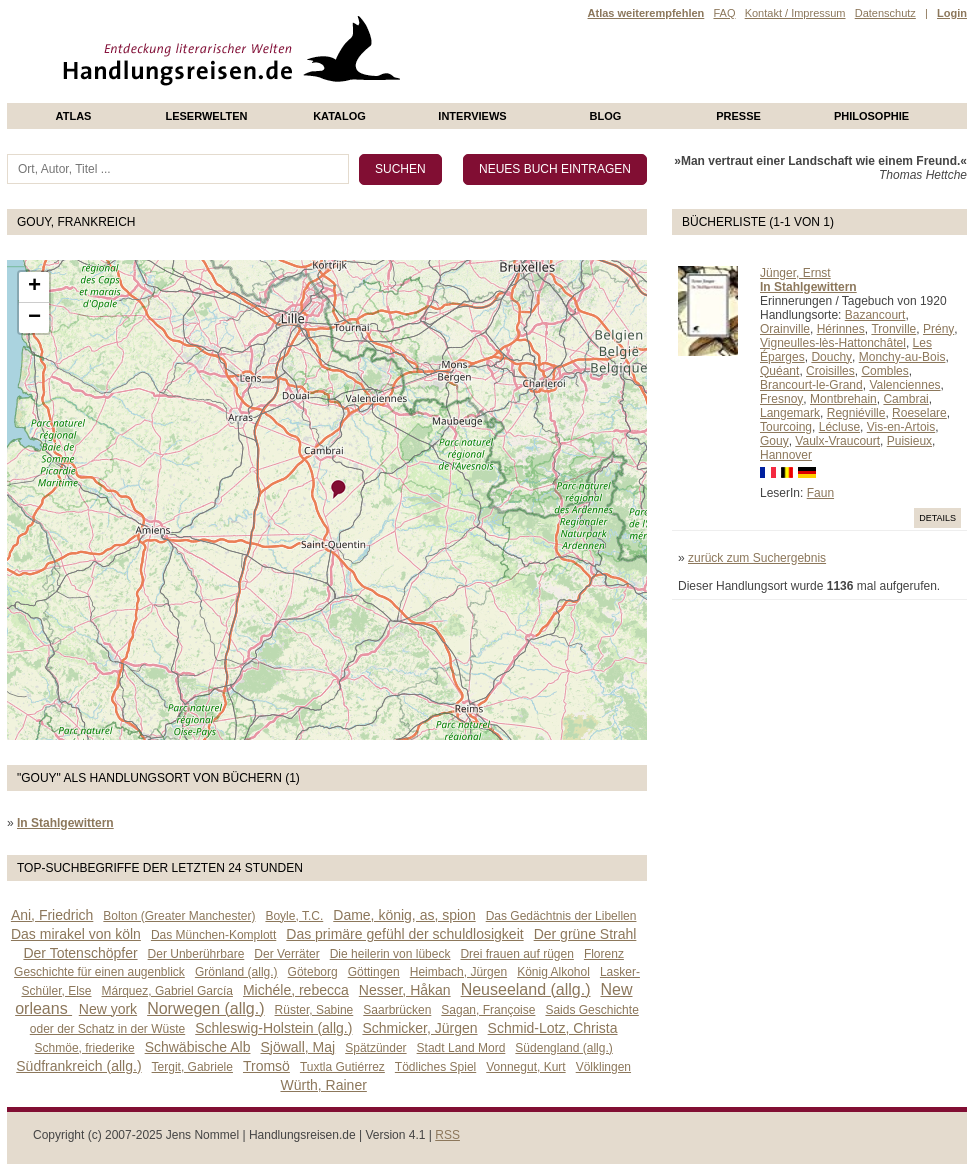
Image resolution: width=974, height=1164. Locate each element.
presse (738, 116)
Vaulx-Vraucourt (837, 441)
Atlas (74, 116)
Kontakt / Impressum (795, 13)
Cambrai (905, 399)
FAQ (724, 13)
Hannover (786, 455)
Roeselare (919, 413)
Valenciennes (904, 385)
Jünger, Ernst (795, 273)
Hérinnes (841, 329)
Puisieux (909, 441)
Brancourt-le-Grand (811, 385)
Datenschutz (885, 13)
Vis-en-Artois (901, 427)
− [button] (34, 318)
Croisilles (830, 371)
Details (937, 518)
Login (952, 13)
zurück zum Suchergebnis (757, 558)
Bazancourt (875, 315)
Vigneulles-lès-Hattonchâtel (833, 343)
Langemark (790, 413)
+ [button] (34, 287)
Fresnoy (781, 399)
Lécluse (839, 427)
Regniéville (856, 413)
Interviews (472, 116)
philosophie (871, 116)
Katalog (339, 116)
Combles (884, 371)
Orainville (785, 329)
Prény (938, 329)
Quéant (779, 371)
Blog (606, 116)
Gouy (774, 441)
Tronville (893, 329)
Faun (820, 493)
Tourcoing (786, 427)
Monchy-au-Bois (902, 357)
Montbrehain (843, 399)
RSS (447, 1135)
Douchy (831, 357)
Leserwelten (206, 116)
